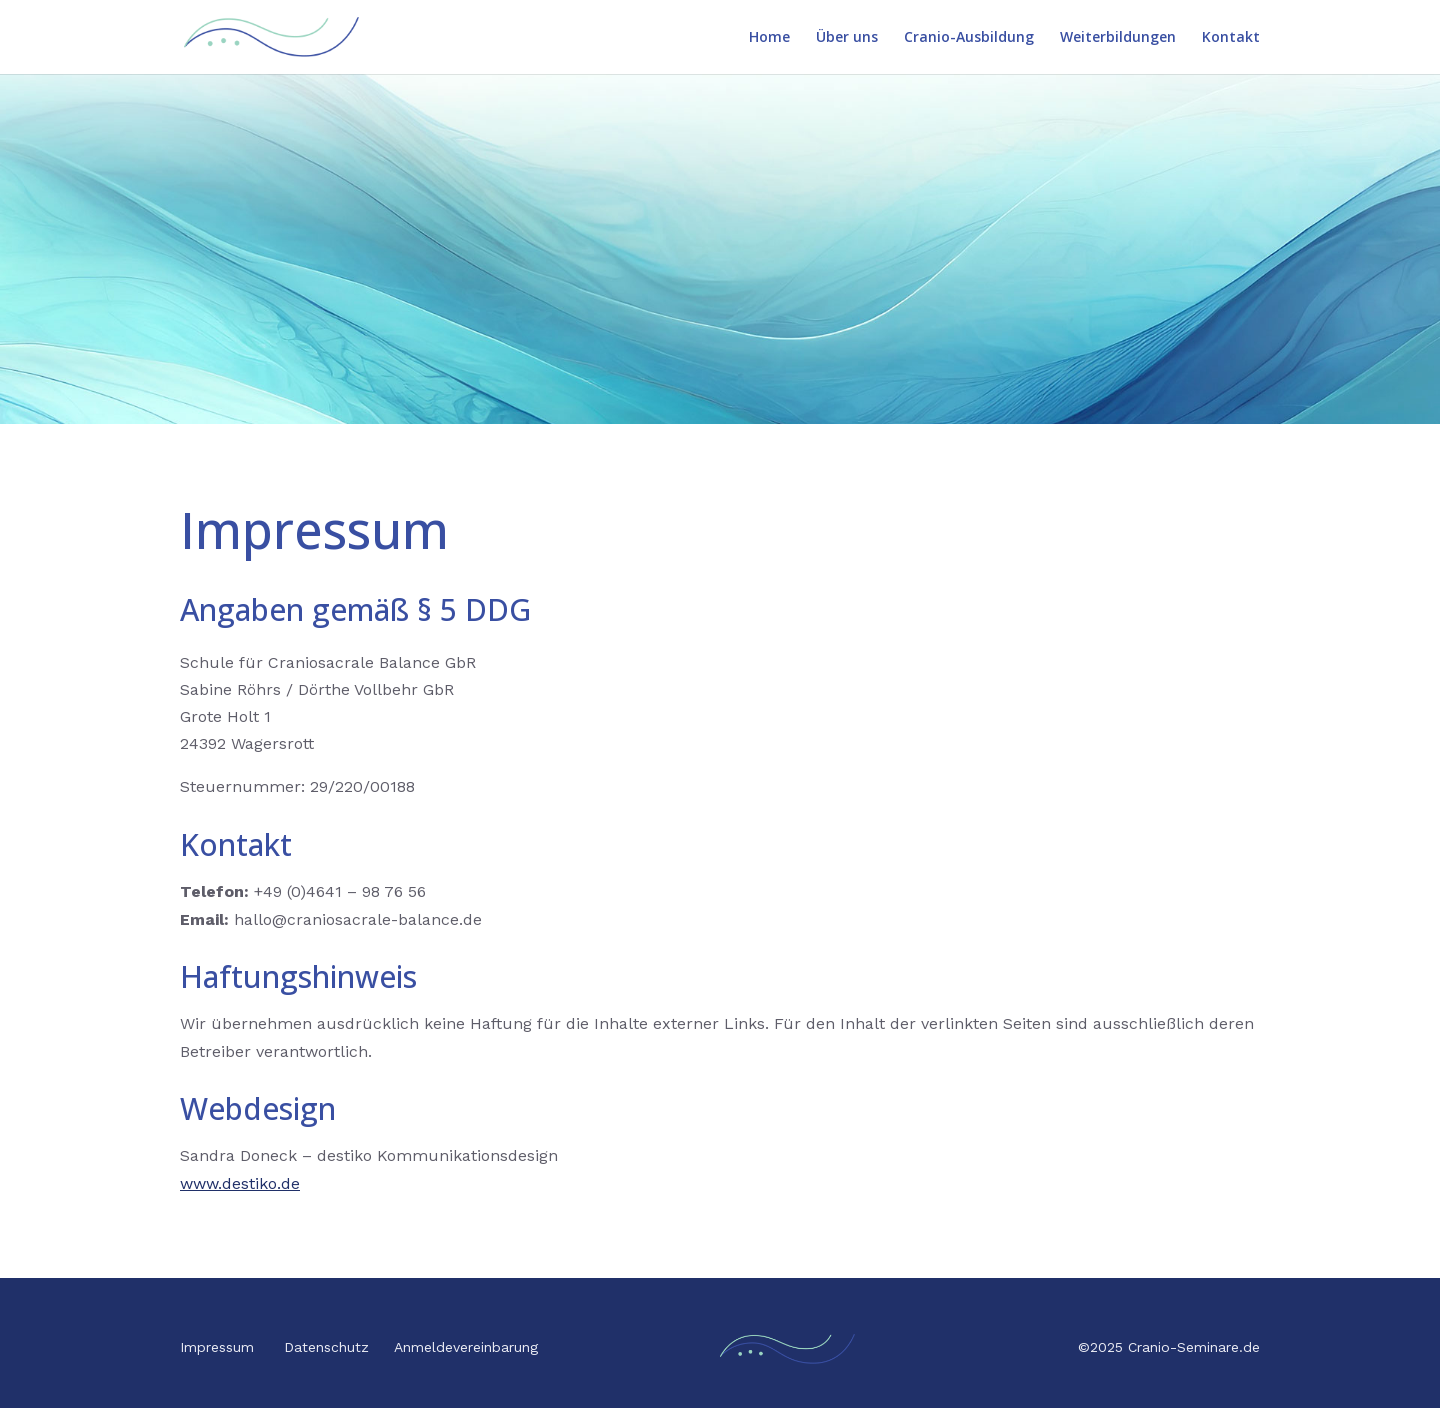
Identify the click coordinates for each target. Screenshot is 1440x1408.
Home (769, 38)
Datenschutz (326, 1347)
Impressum (217, 1347)
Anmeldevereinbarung (466, 1347)
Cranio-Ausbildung (969, 38)
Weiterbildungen (1118, 38)
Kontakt (1231, 38)
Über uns (847, 38)
